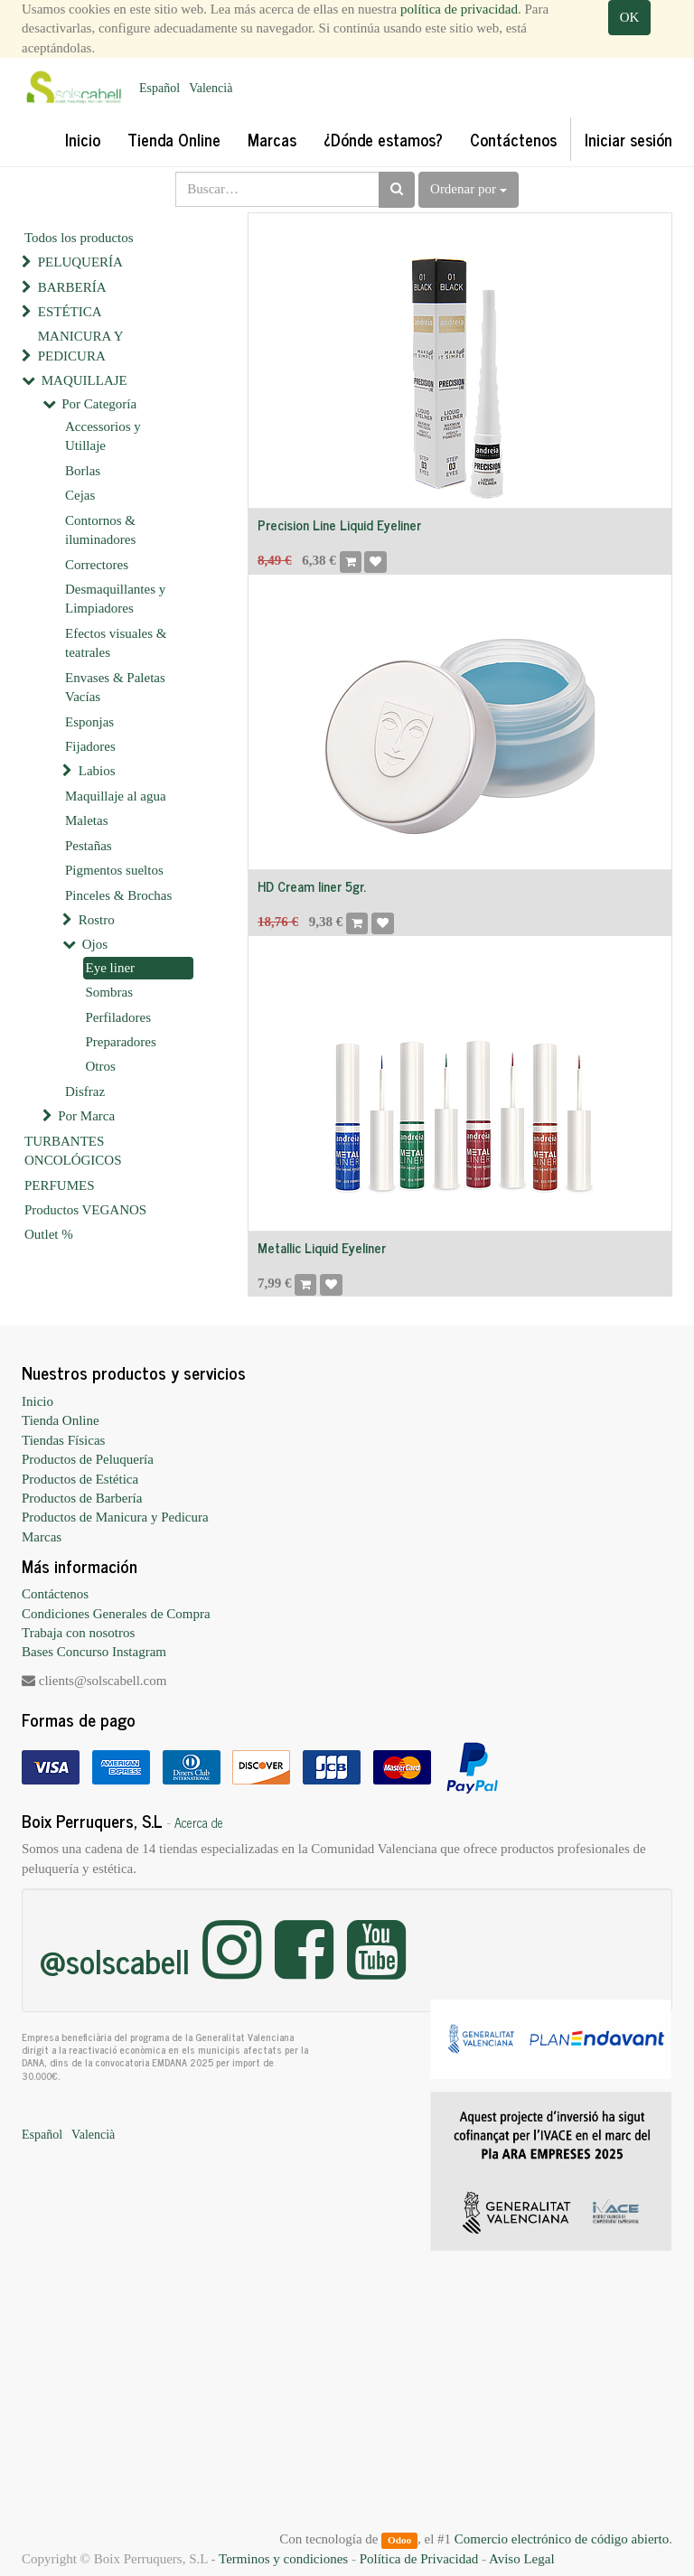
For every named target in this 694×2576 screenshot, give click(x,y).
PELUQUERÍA (80, 262)
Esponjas (89, 722)
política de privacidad (459, 9)
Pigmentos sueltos (114, 870)
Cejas (80, 495)
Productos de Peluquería (88, 1459)
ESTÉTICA (70, 311)
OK (630, 17)
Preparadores (121, 1042)
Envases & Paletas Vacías (115, 687)
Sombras (110, 992)
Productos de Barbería (82, 1498)
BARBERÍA (72, 287)
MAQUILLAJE (84, 380)
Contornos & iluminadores (100, 530)
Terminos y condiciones (283, 2559)
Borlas (82, 471)
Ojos (95, 944)
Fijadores (90, 746)
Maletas (86, 820)
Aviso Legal (522, 2559)
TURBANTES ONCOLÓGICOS (73, 1150)
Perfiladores (118, 1017)
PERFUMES (59, 1185)
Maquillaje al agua (115, 796)
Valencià (210, 88)
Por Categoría (98, 404)
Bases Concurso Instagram (94, 1651)
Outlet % (48, 1234)
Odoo (399, 2539)
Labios (97, 770)
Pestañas (88, 845)
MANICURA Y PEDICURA (80, 345)
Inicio (37, 1401)
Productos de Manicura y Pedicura (115, 1517)
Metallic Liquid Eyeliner (322, 1247)
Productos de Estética (80, 1479)
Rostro (97, 920)
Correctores (96, 564)
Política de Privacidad (419, 2559)
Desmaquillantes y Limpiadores (115, 598)
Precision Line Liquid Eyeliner (339, 524)
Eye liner (111, 967)
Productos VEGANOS (85, 1210)
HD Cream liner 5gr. (312, 886)
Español (159, 88)
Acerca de (198, 1822)
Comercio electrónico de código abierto (562, 2539)
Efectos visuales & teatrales (115, 643)
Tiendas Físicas (63, 1440)
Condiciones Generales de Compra (116, 1613)
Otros (101, 1066)
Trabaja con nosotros (78, 1632)
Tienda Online (60, 1420)
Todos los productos (79, 237)
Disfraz (85, 1091)
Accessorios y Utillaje (103, 436)
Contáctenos (55, 1594)
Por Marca (86, 1116)
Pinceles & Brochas (118, 895)
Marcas (41, 1537)
